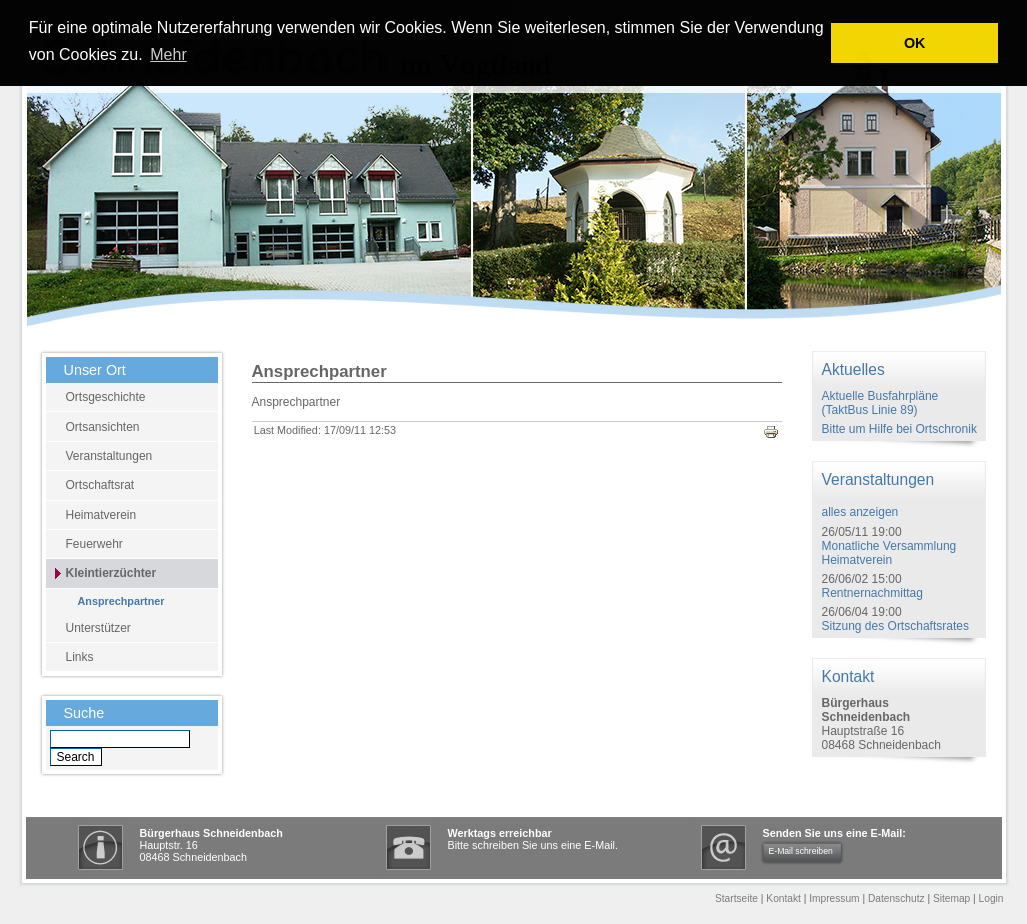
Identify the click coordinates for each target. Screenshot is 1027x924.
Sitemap (951, 898)
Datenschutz (896, 898)
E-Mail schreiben (801, 851)
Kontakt (783, 898)
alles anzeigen (860, 512)
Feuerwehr (94, 544)
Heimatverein (101, 515)
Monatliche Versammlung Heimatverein (889, 553)
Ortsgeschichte (106, 397)
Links (80, 657)
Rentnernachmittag (872, 593)
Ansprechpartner (121, 601)
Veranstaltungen (109, 456)
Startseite (736, 898)
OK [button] (915, 43)
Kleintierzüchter (111, 573)
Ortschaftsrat (100, 485)
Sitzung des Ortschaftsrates (895, 626)
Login (991, 898)
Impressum (834, 898)
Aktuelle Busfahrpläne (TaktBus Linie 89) (880, 403)
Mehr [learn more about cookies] (168, 54)
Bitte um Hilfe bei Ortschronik (899, 429)
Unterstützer (98, 628)
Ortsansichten (103, 427)
